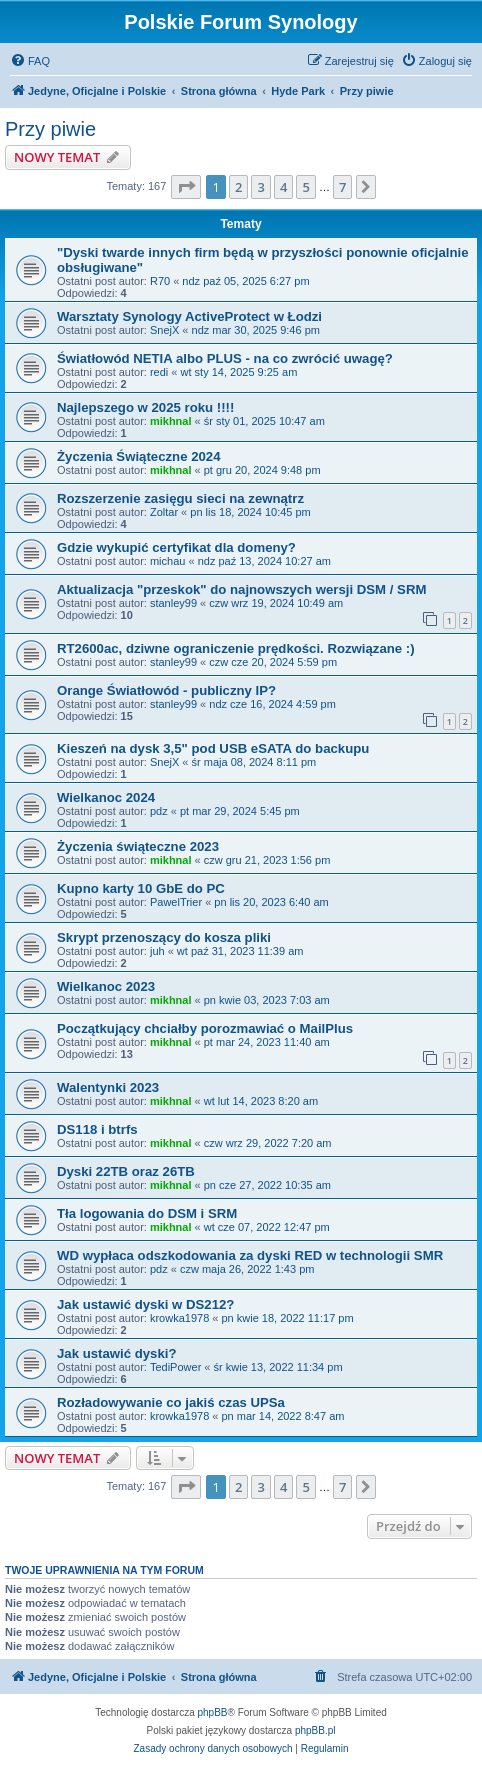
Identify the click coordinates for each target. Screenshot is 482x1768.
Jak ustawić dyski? (116, 1353)
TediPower (175, 1367)
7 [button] (342, 187)
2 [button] (238, 187)
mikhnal (171, 421)
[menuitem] (30, 61)
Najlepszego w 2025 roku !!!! (145, 407)
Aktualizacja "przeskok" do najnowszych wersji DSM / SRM (241, 589)
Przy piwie (50, 129)
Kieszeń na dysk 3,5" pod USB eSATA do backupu (213, 748)
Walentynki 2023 (108, 1087)
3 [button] (260, 187)
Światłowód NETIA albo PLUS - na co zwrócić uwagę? (225, 358)
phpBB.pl (315, 1730)
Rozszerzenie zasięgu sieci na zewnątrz (180, 498)
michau (167, 561)
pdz (159, 811)
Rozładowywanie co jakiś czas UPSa (171, 1402)
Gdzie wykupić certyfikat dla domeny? (176, 547)
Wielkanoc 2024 (106, 797)
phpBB (213, 1712)
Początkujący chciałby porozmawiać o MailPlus (205, 1028)
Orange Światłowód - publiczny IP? (166, 690)
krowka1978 (179, 1318)
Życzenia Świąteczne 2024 (138, 456)
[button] (186, 187)
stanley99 (173, 603)
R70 (160, 281)
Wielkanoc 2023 (106, 986)
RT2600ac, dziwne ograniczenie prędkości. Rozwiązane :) (236, 648)
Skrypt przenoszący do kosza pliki (164, 937)
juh (157, 951)
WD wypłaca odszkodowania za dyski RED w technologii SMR (250, 1255)
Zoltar (164, 512)
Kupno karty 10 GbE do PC (141, 888)
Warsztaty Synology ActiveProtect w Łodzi (189, 316)
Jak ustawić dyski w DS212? (145, 1304)
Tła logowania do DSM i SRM (147, 1213)
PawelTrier (176, 902)
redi (159, 372)
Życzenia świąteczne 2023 (138, 846)
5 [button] (305, 187)
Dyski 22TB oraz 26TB (126, 1171)
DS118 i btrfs (97, 1129)
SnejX (164, 330)
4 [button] (283, 187)
